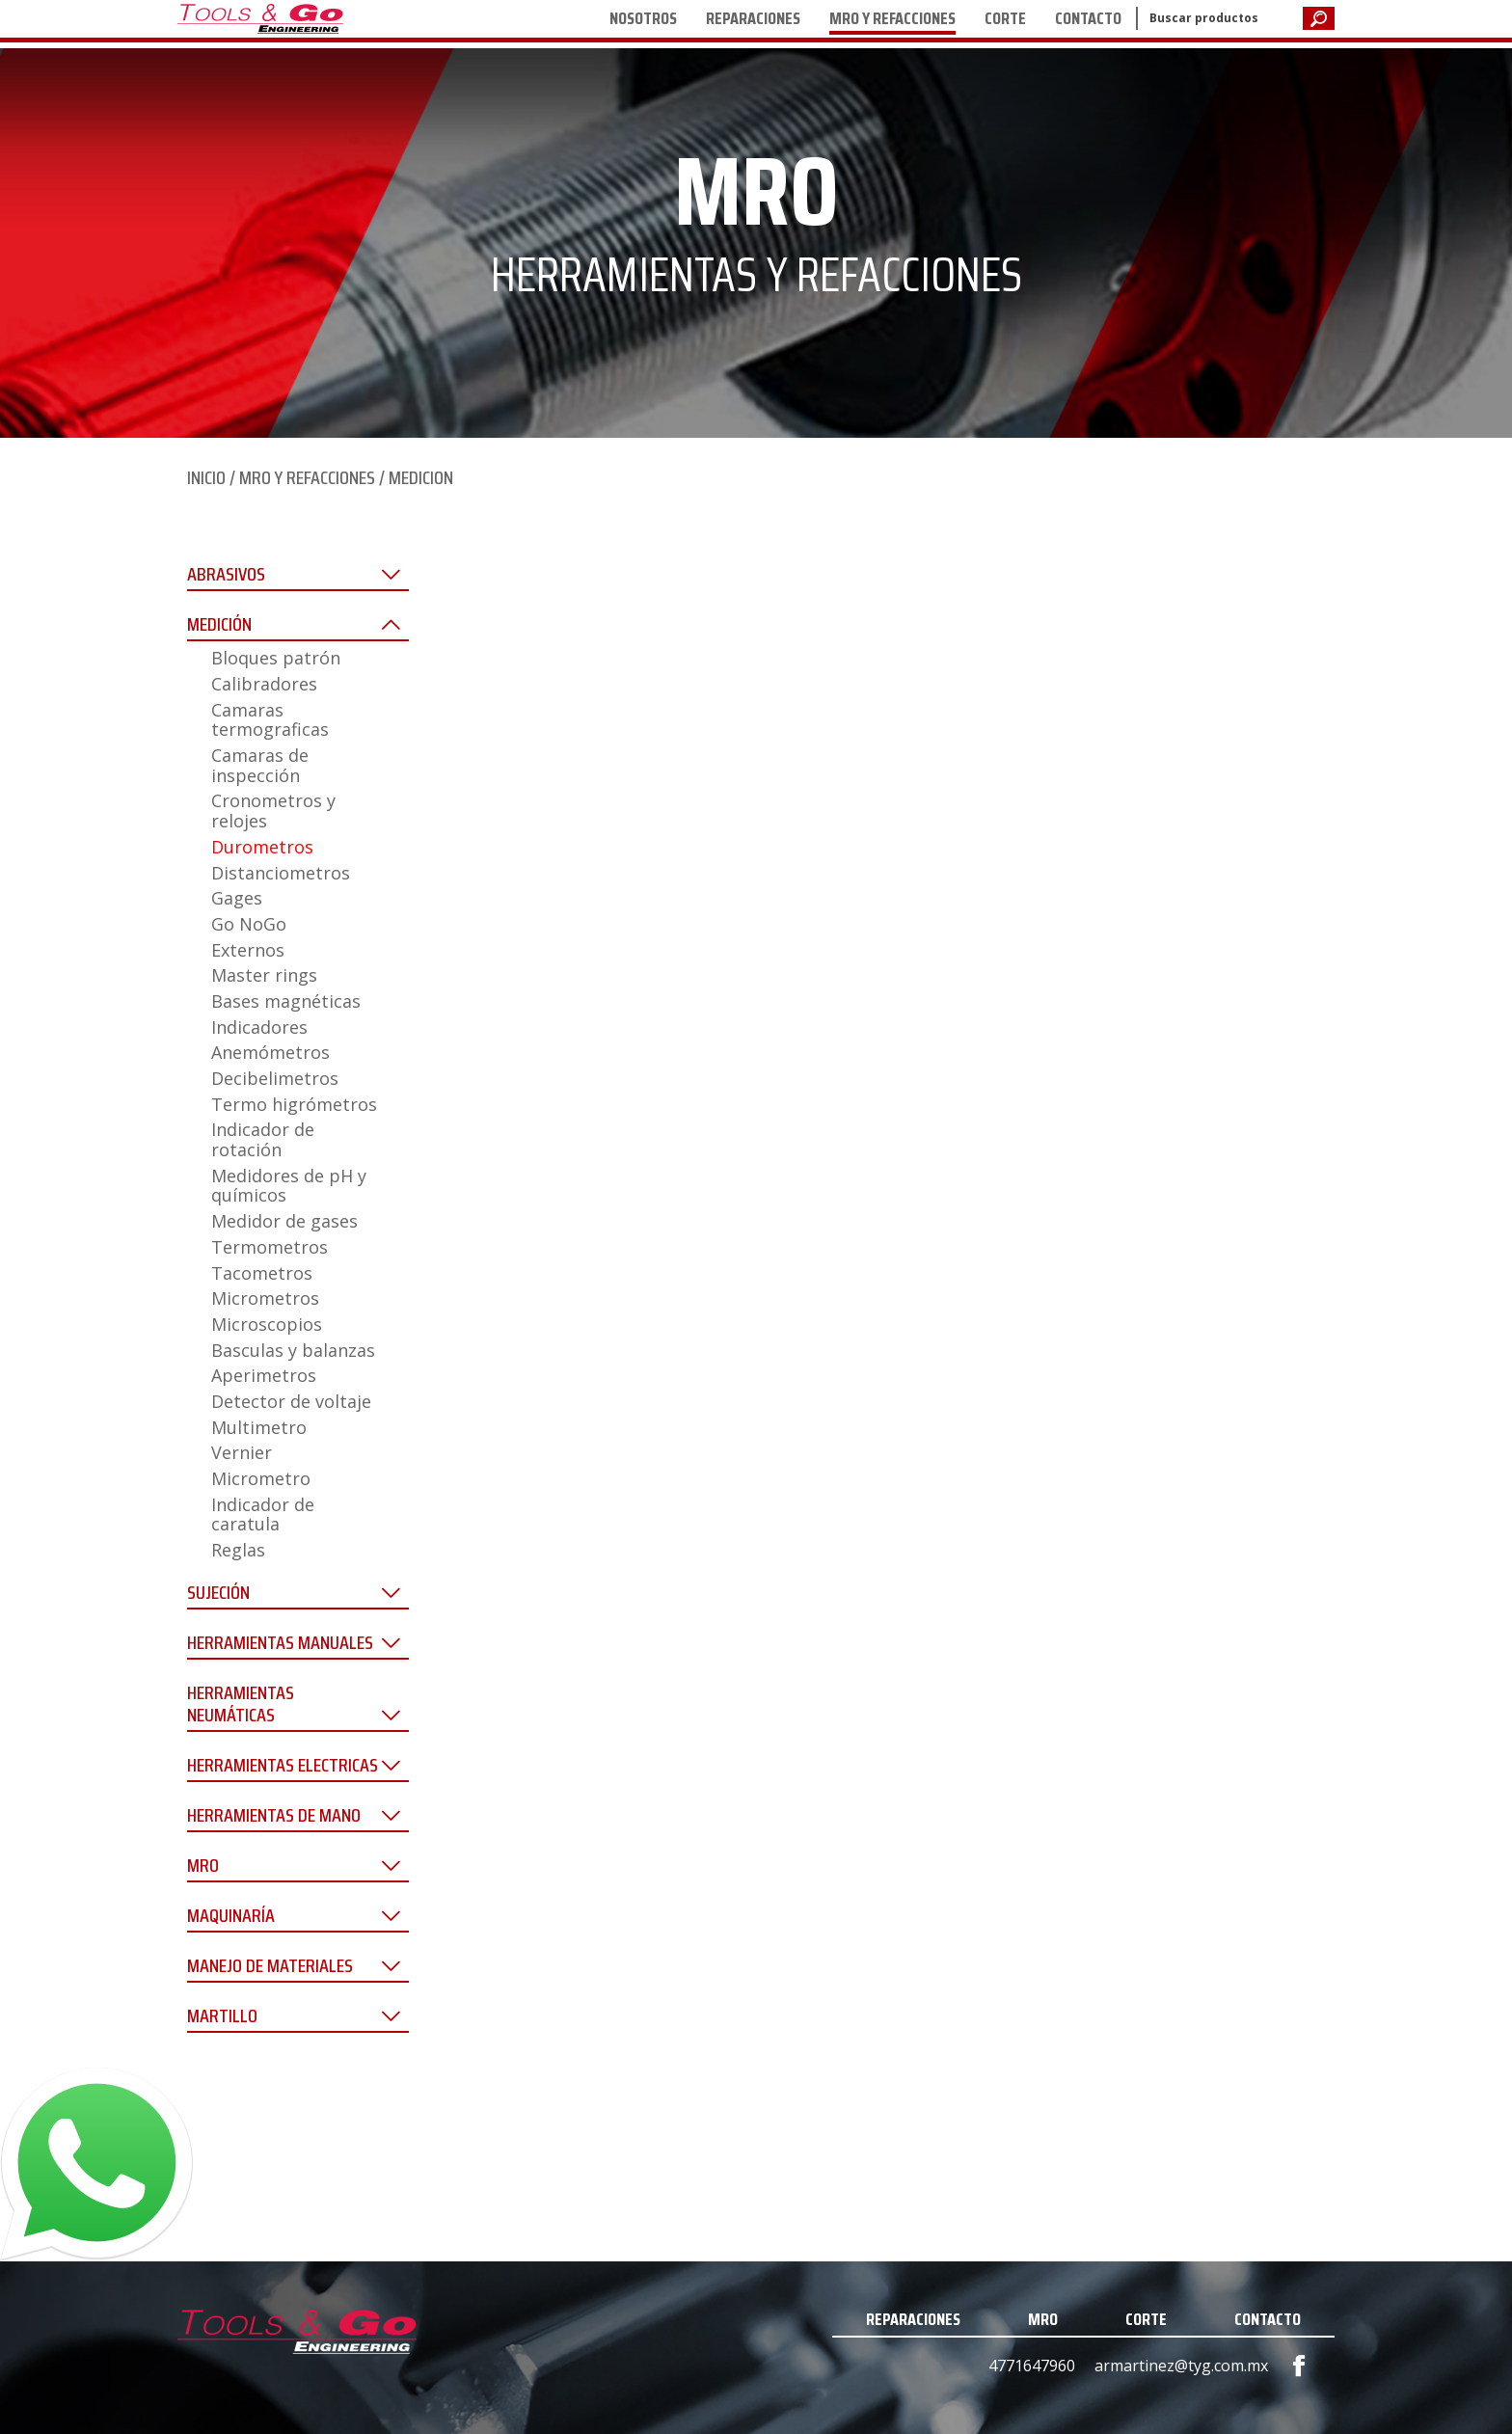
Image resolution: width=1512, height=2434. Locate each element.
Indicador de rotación (262, 1139)
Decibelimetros (274, 1078)
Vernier (241, 1452)
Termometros (269, 1246)
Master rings (264, 975)
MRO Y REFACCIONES (892, 18)
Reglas (238, 1549)
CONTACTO (1088, 18)
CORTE (1005, 18)
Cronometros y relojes (273, 810)
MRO (1043, 2319)
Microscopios (266, 1324)
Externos (247, 949)
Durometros (262, 846)
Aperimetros (263, 1375)
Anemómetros (270, 1052)
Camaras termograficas (270, 720)
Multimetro (259, 1427)
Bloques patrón (275, 657)
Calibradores (264, 683)
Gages (236, 897)
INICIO (206, 477)
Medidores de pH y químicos (288, 1185)
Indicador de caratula (262, 1514)
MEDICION (421, 477)
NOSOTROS (643, 18)
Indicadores (259, 1027)
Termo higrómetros (294, 1104)
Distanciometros (280, 872)
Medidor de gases (284, 1220)
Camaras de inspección (260, 765)
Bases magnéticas (286, 1001)
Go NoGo (248, 923)
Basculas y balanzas (293, 1350)
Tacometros (261, 1273)
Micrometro (260, 1478)
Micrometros (265, 1298)
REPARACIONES (753, 18)
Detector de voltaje (291, 1401)
